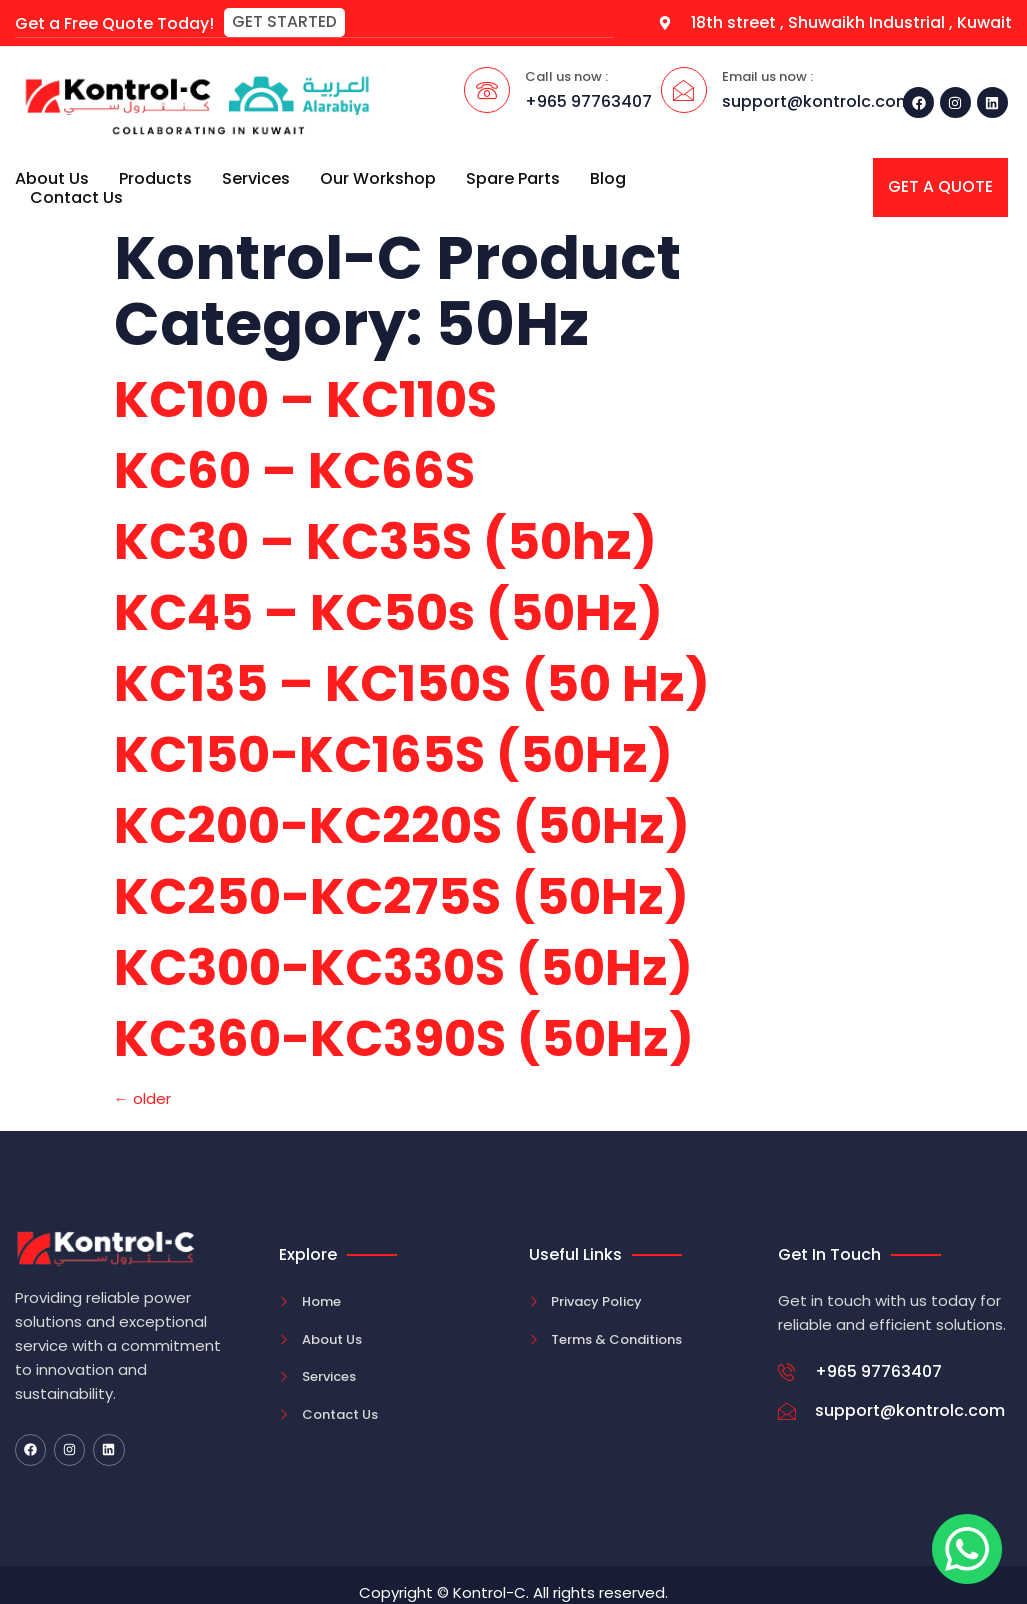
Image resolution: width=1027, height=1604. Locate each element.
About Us (52, 177)
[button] (284, 22)
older (142, 1098)
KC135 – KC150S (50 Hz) (412, 684)
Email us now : (767, 76)
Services (256, 177)
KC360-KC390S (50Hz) (404, 1039)
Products (155, 177)
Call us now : (566, 76)
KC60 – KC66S (294, 471)
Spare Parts (513, 177)
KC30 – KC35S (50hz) (385, 542)
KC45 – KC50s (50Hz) (388, 613)
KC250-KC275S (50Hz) (401, 897)
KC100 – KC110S (305, 400)
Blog (608, 177)
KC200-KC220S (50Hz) (402, 826)
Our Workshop (378, 177)
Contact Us (76, 196)
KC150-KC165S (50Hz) (393, 755)
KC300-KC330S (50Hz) (403, 968)
